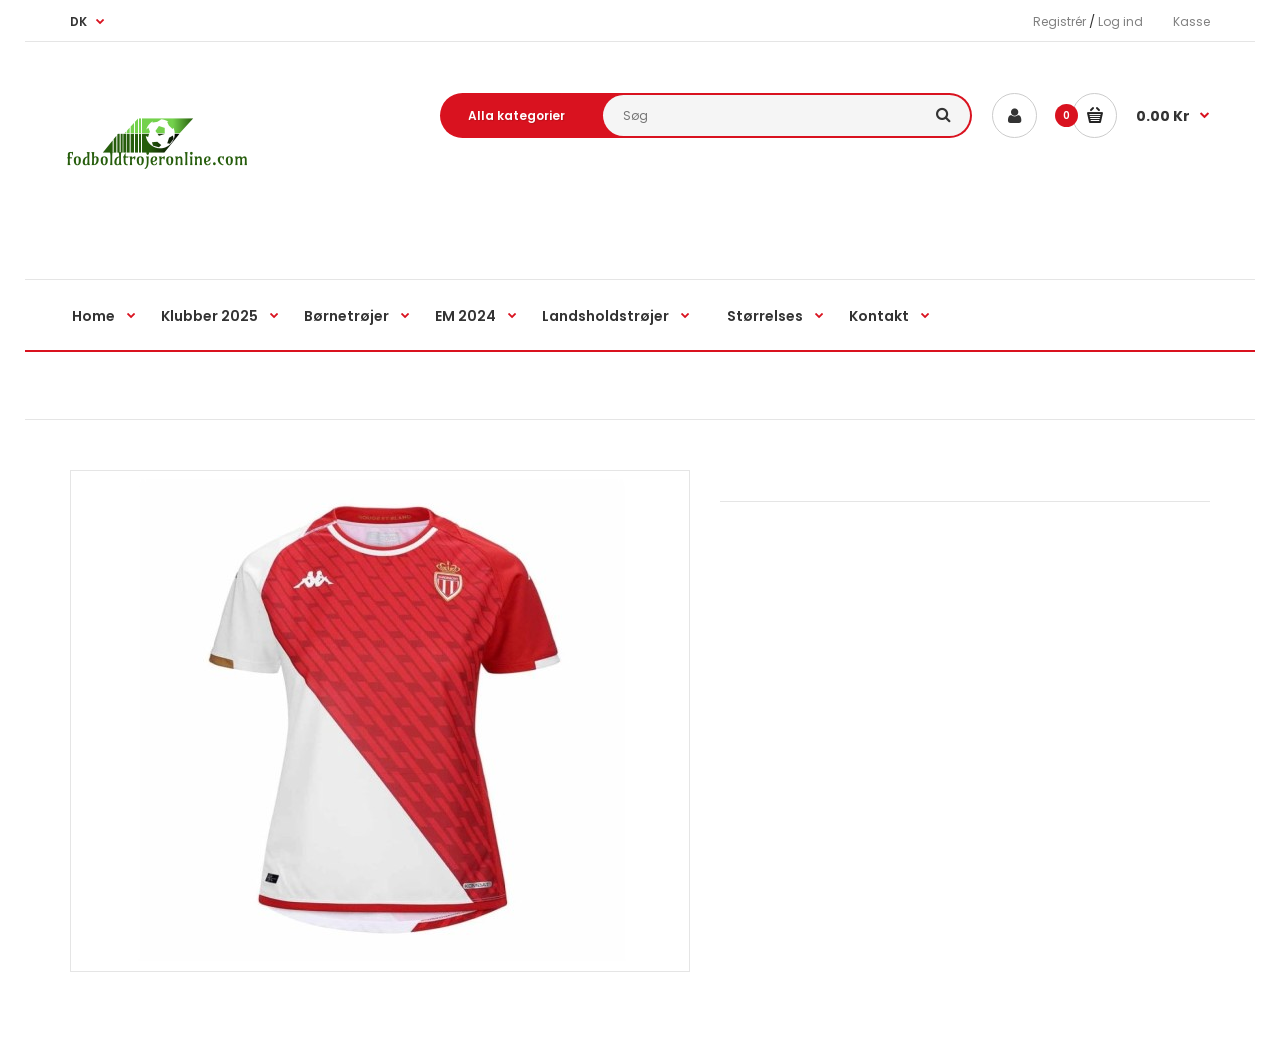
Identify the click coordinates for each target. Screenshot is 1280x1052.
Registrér (1059, 21)
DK (78, 21)
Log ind (1120, 21)
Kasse (1191, 21)
